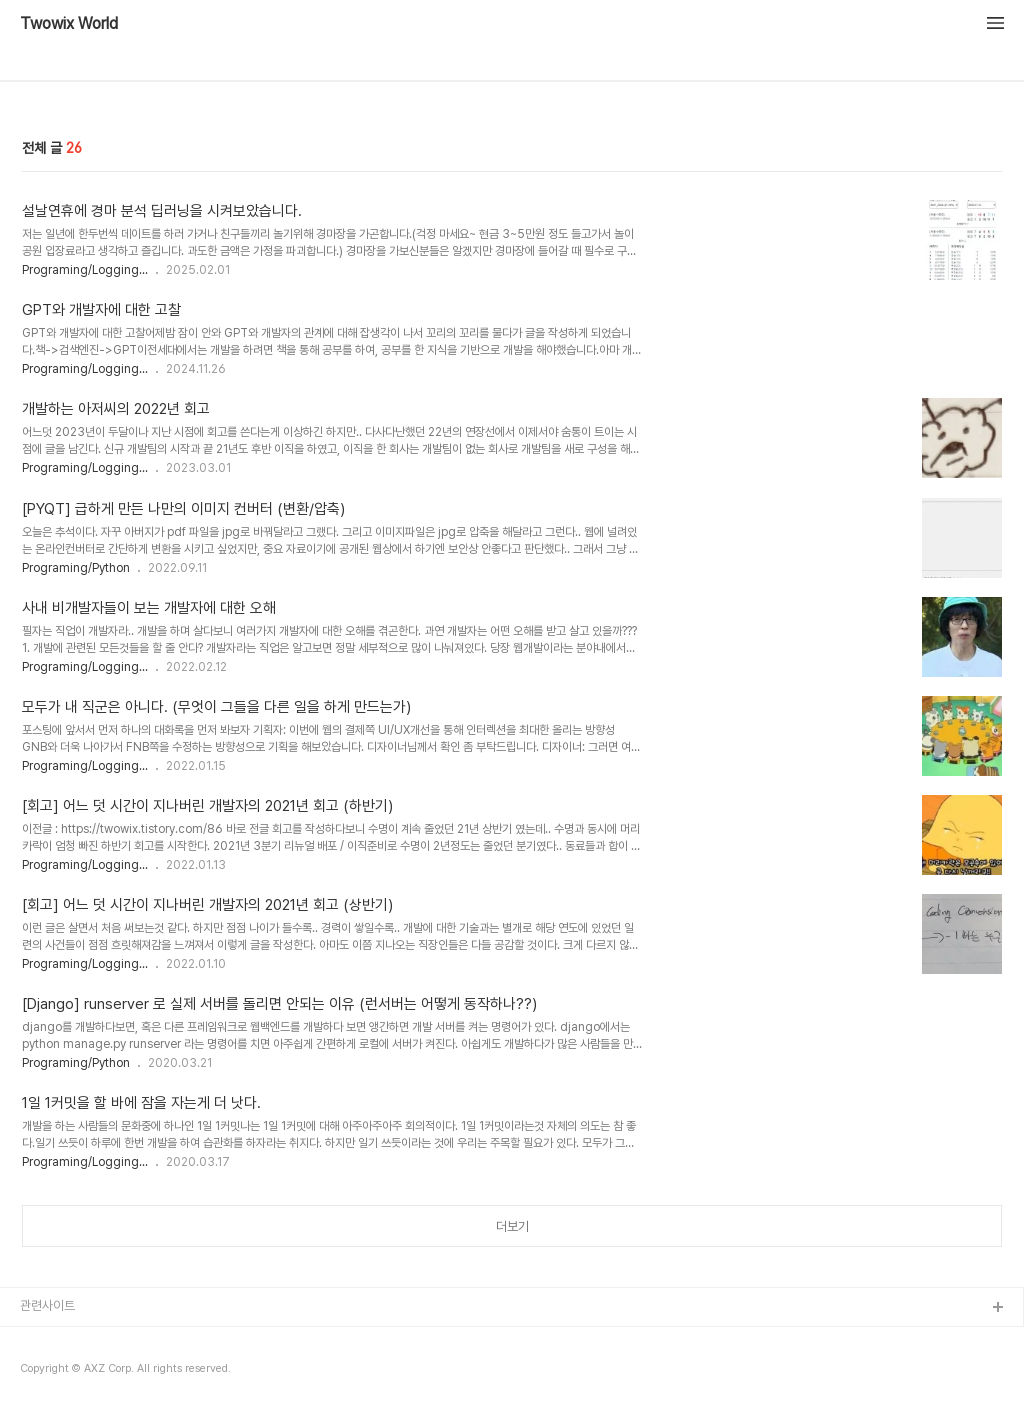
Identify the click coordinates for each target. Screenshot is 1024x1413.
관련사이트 (47, 1305)
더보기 (512, 1226)
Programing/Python (76, 568)
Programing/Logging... (85, 270)
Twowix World (69, 24)
